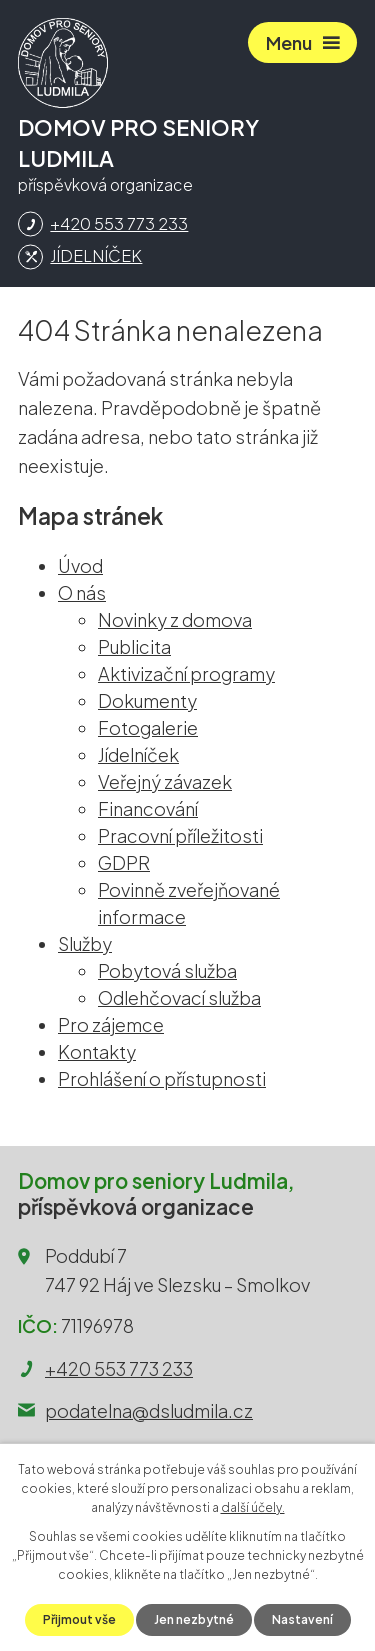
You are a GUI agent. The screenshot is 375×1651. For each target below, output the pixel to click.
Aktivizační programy (186, 673)
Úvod (80, 565)
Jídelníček (138, 754)
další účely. (253, 1507)
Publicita (134, 646)
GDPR (124, 862)
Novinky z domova (175, 619)
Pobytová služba (167, 970)
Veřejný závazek (165, 781)
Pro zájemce (111, 1024)
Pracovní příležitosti (180, 835)
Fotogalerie (148, 727)
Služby (85, 943)
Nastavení (302, 1619)
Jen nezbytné (194, 1619)
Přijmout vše (79, 1619)
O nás (82, 592)
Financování (148, 808)
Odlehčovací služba (179, 997)
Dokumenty (147, 700)
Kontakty (97, 1051)
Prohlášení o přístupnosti (162, 1078)
